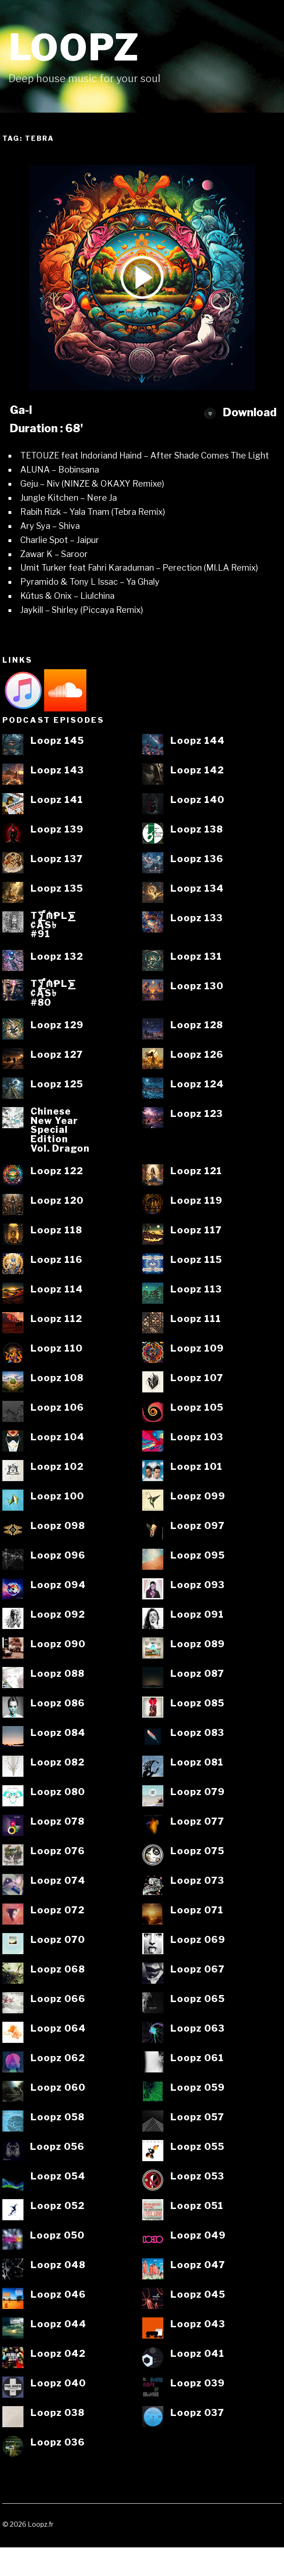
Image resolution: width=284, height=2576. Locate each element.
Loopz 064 (58, 2028)
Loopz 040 (58, 2383)
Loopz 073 (197, 1881)
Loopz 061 (197, 2058)
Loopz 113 (196, 1289)
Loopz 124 (197, 1084)
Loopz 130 (196, 986)
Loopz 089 (197, 1644)
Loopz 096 (58, 1555)
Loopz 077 (197, 1822)
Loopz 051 (196, 2206)
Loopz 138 (196, 829)
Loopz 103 (196, 1437)
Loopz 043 (197, 2324)
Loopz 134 (197, 889)
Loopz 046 (58, 2295)
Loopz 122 (57, 1171)
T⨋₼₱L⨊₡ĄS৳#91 (53, 925)
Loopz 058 (57, 2117)
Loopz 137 (57, 859)
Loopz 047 (197, 2265)
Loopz (74, 47)
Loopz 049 (198, 2235)
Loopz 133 (196, 918)
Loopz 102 (57, 1467)
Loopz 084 (58, 1733)
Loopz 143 (57, 770)
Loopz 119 (196, 1201)
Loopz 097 (197, 1526)
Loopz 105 (196, 1408)
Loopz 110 (57, 1348)
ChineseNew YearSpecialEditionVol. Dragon (60, 1130)
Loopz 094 (58, 1585)
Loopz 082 (57, 1762)
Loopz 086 (58, 1703)
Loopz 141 (57, 800)
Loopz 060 (58, 2088)
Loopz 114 (57, 1289)
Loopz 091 (197, 1615)
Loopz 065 (197, 1999)
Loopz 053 (197, 2176)
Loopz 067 (197, 1969)
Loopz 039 (197, 2383)
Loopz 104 (57, 1437)
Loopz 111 (195, 1319)
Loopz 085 (197, 1703)
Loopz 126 (196, 1055)
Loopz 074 (58, 1881)
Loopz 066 (58, 1999)
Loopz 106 (57, 1408)
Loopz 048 (58, 2265)
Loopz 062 (58, 2058)
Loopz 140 (197, 800)
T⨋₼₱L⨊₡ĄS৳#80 (53, 993)
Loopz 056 (57, 2147)
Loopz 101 (196, 1467)
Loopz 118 (56, 1230)
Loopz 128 (196, 1025)
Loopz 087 (197, 1674)
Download (240, 412)
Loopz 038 (57, 2413)
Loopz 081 (196, 1762)
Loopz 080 (58, 1792)
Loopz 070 (58, 1940)
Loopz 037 (197, 2413)
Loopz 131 (196, 957)
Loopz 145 (57, 741)
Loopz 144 (197, 741)
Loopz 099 (197, 1496)
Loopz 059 (197, 2088)
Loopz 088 (57, 1674)
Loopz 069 (197, 1940)
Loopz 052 (57, 2206)
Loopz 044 (58, 2324)
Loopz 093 (197, 1585)
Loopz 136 (196, 859)
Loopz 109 (197, 1348)
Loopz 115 (196, 1260)
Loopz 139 (57, 829)
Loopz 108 (57, 1378)
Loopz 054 (58, 2176)
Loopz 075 (197, 1851)
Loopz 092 (58, 1615)
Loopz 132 (57, 957)
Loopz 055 (197, 2147)
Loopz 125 (57, 1084)
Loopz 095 (197, 1555)
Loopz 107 (196, 1378)
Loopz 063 (197, 2028)
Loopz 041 (197, 2354)
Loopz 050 (57, 2235)
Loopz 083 (197, 1733)
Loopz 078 (57, 1822)
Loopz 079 (197, 1792)
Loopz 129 (57, 1025)
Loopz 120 (57, 1201)
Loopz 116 (57, 1260)
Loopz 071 (196, 1910)
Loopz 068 (58, 1969)
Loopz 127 (57, 1055)
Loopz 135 (57, 889)
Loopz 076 (58, 1851)
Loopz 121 (196, 1171)
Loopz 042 (58, 2354)
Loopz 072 (57, 1910)
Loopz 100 (57, 1496)
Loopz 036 (58, 2442)
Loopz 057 (197, 2117)
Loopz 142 (197, 770)
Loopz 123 (196, 1114)
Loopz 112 (56, 1319)
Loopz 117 (196, 1230)
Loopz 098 (58, 1526)
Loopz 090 (58, 1644)
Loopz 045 (197, 2295)
